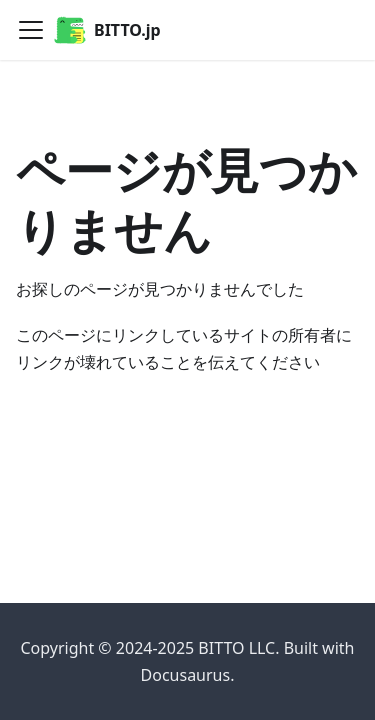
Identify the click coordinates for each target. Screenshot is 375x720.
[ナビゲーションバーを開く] (31, 30)
